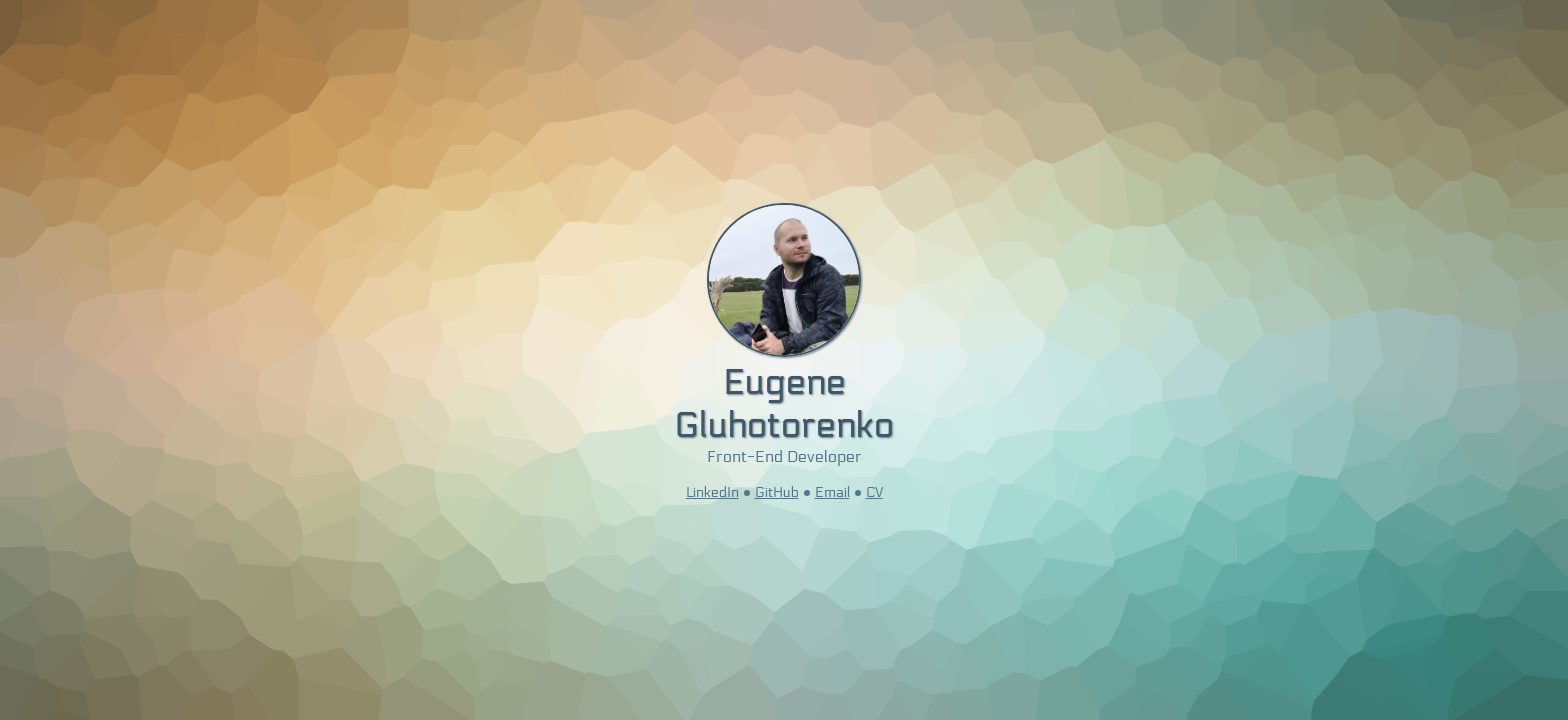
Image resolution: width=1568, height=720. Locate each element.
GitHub (777, 492)
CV (874, 492)
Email (832, 492)
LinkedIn (712, 492)
